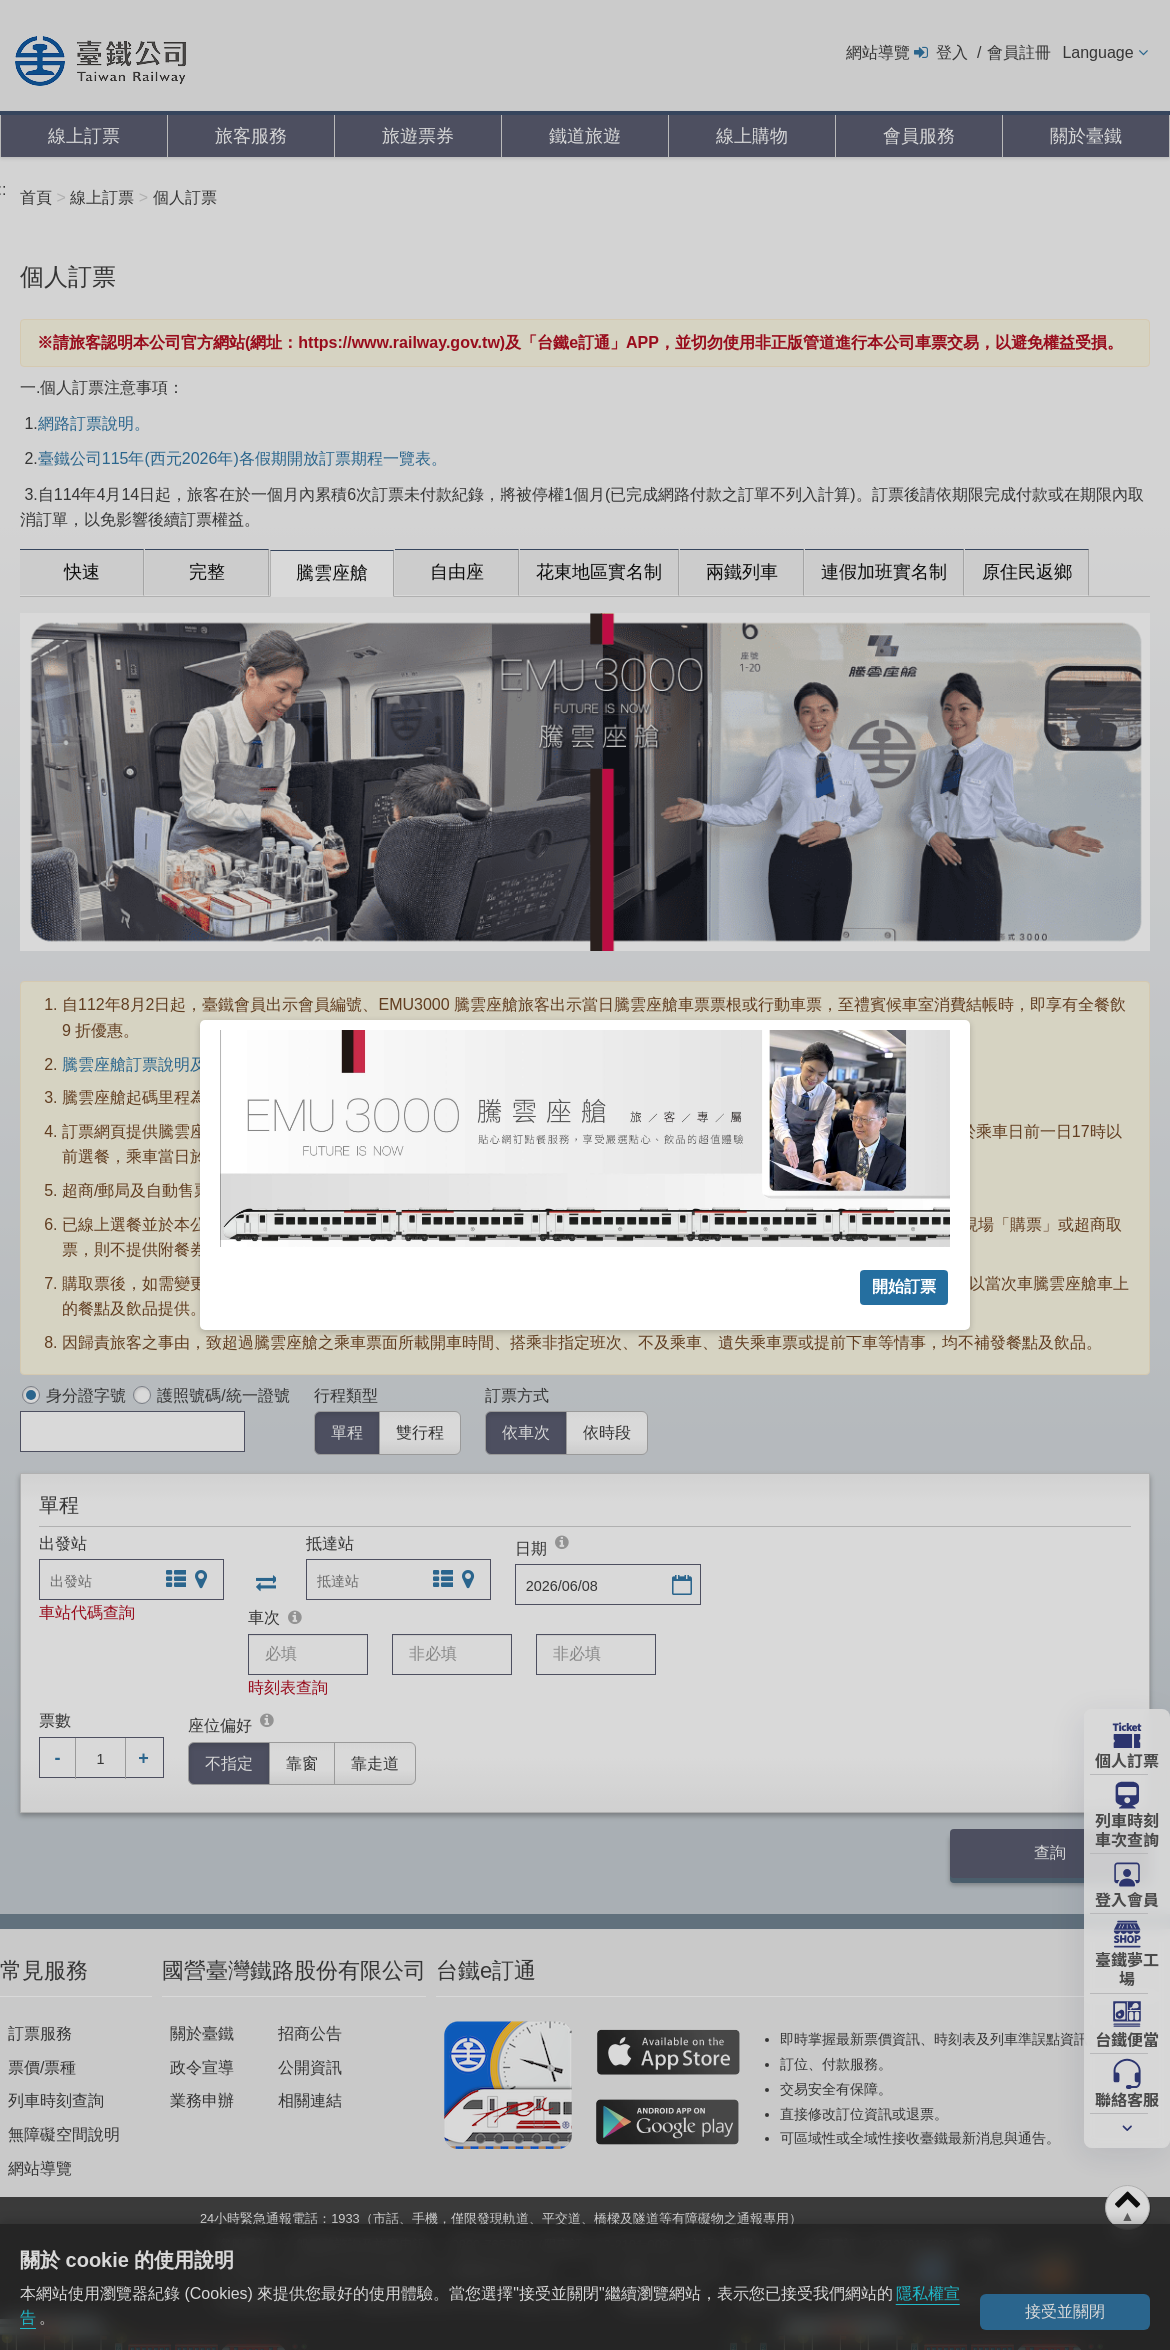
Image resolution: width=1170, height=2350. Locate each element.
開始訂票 (904, 1286)
